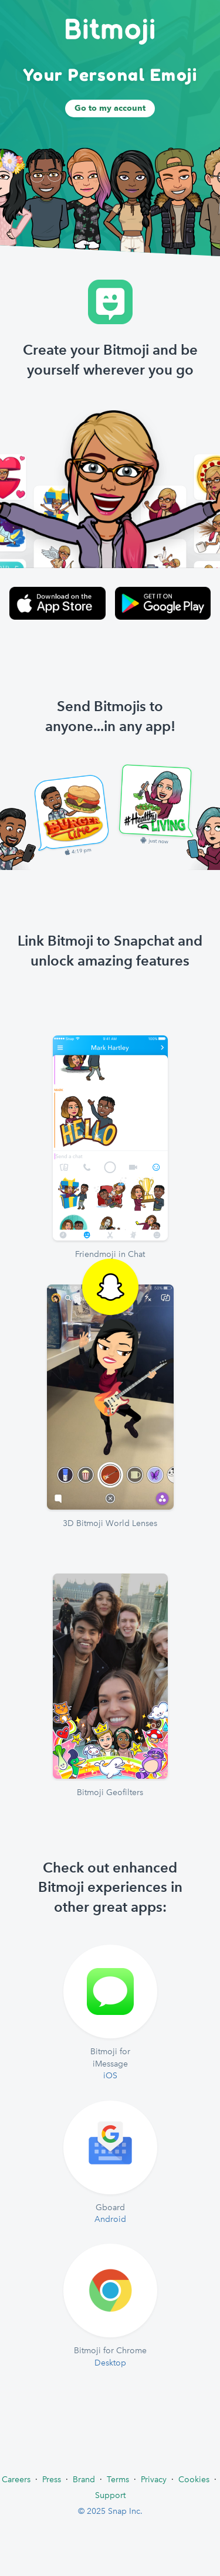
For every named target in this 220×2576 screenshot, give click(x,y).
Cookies (193, 2479)
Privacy (154, 2479)
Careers (16, 2479)
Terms (118, 2479)
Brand (84, 2479)
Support (110, 2495)
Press (51, 2479)
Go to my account (110, 108)
